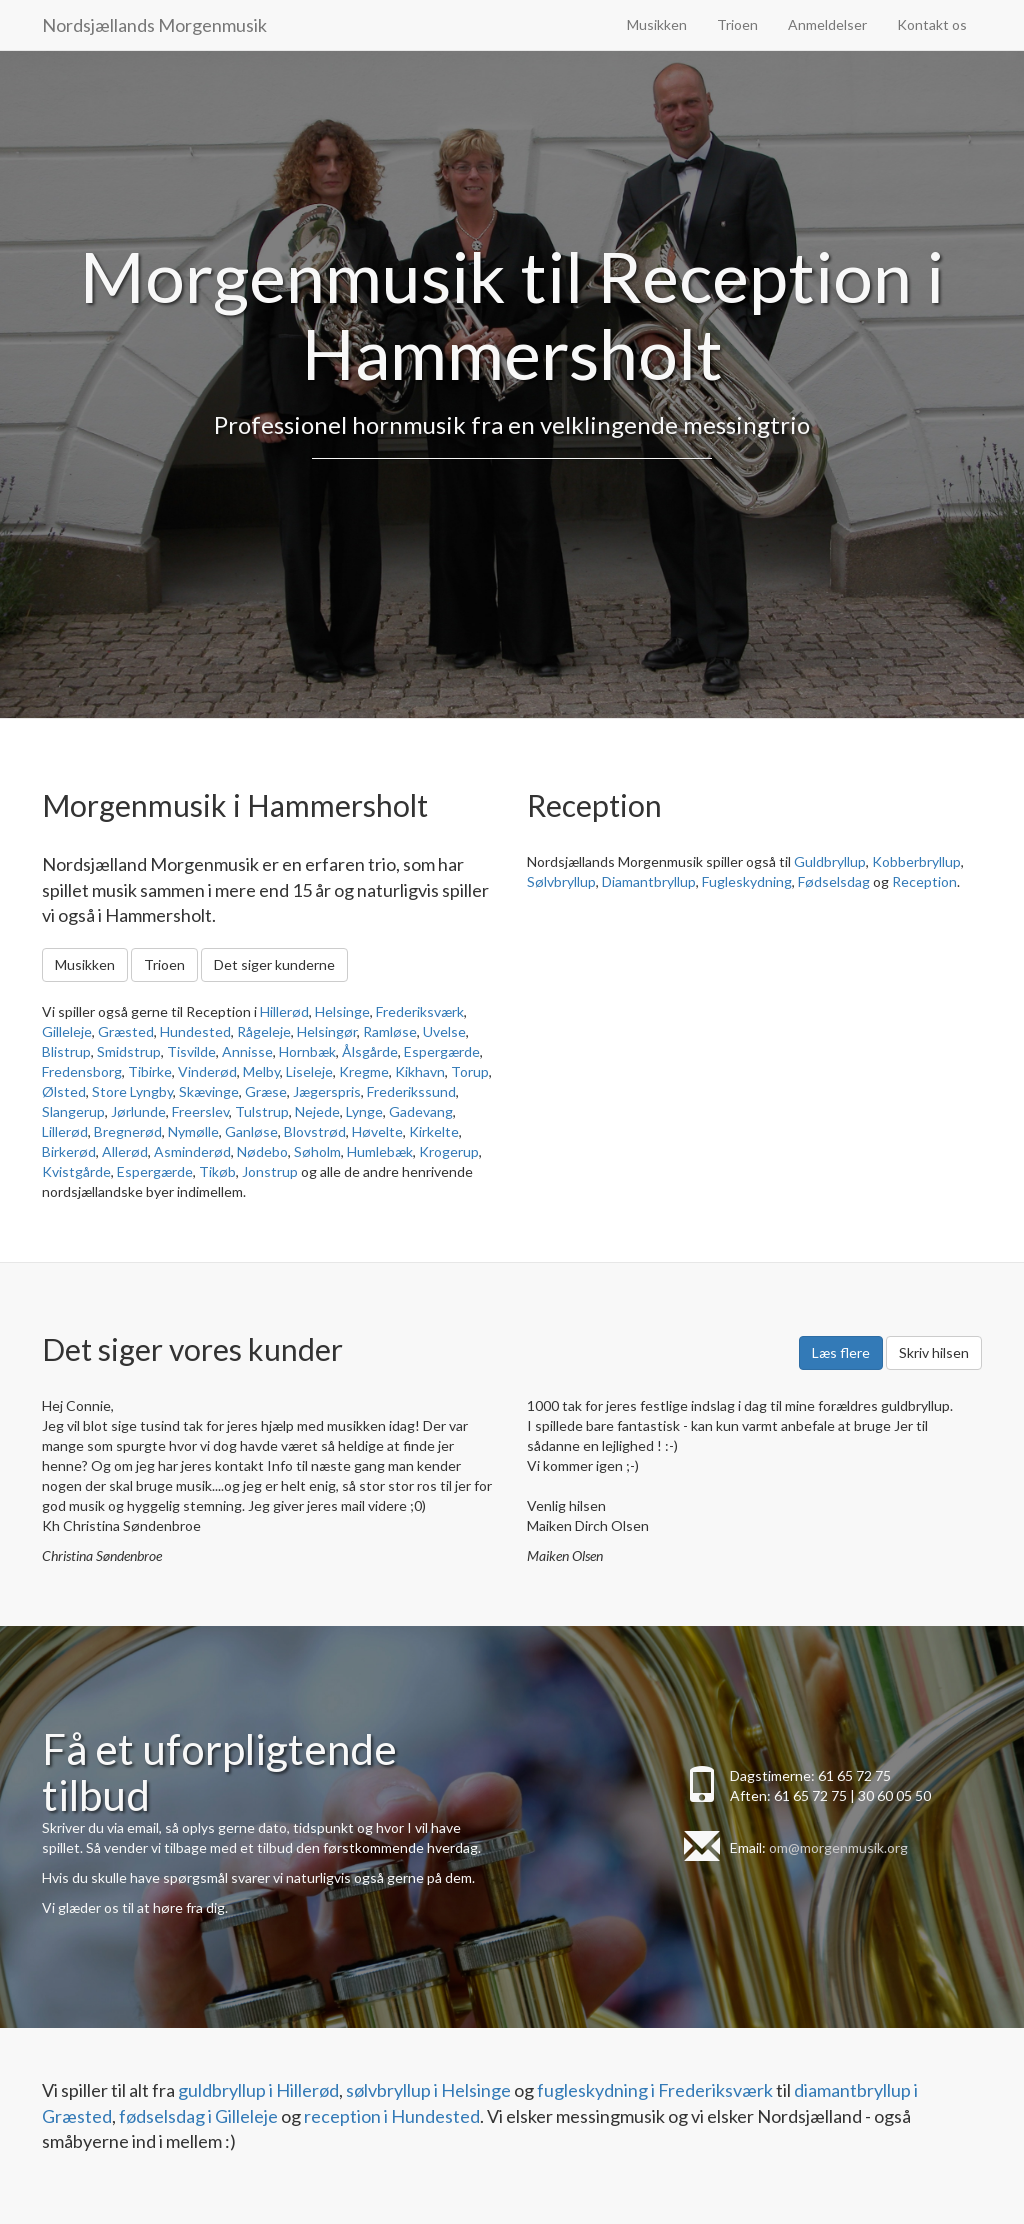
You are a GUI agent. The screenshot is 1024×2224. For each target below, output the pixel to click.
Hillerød (284, 1011)
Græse (266, 1091)
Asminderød (192, 1151)
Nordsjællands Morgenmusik (154, 25)
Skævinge (209, 1091)
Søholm (317, 1151)
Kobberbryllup (916, 861)
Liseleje (309, 1071)
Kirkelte (434, 1131)
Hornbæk (307, 1051)
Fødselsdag (834, 881)
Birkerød (69, 1151)
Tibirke (150, 1071)
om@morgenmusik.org (838, 1847)
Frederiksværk (420, 1011)
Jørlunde (138, 1111)
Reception (924, 881)
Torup (470, 1071)
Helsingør (327, 1031)
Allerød (125, 1151)
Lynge (364, 1111)
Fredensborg (82, 1071)
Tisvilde (191, 1051)
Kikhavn (420, 1071)
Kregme (364, 1071)
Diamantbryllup (649, 881)
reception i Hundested (392, 2116)
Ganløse (251, 1131)
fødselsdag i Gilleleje (198, 2116)
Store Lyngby (132, 1091)
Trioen (737, 24)
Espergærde (442, 1051)
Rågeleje (264, 1031)
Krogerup (449, 1151)
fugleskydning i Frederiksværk (655, 2090)
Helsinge (342, 1011)
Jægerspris (327, 1091)
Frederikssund (411, 1091)
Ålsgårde (370, 1051)
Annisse (247, 1051)
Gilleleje (67, 1031)
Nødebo (262, 1151)
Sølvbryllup (561, 881)
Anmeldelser (827, 24)
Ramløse (390, 1031)
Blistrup (66, 1051)
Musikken (657, 24)
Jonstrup (270, 1171)
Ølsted (64, 1091)
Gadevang (421, 1111)
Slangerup (73, 1111)
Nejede (317, 1111)
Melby (261, 1071)
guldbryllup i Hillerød (258, 2090)
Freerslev (200, 1111)
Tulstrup (262, 1111)
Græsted (126, 1031)
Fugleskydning (747, 881)
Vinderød (207, 1071)
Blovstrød (315, 1131)
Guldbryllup (830, 861)
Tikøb (217, 1171)
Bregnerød (128, 1131)
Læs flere (841, 1352)
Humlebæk (380, 1151)
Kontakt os (932, 24)
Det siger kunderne (274, 964)
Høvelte (377, 1131)
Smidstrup (129, 1051)
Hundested (195, 1031)
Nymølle (193, 1131)
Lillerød (65, 1131)
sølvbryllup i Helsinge (428, 2090)
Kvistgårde (76, 1171)
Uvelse (444, 1031)
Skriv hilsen (934, 1352)
